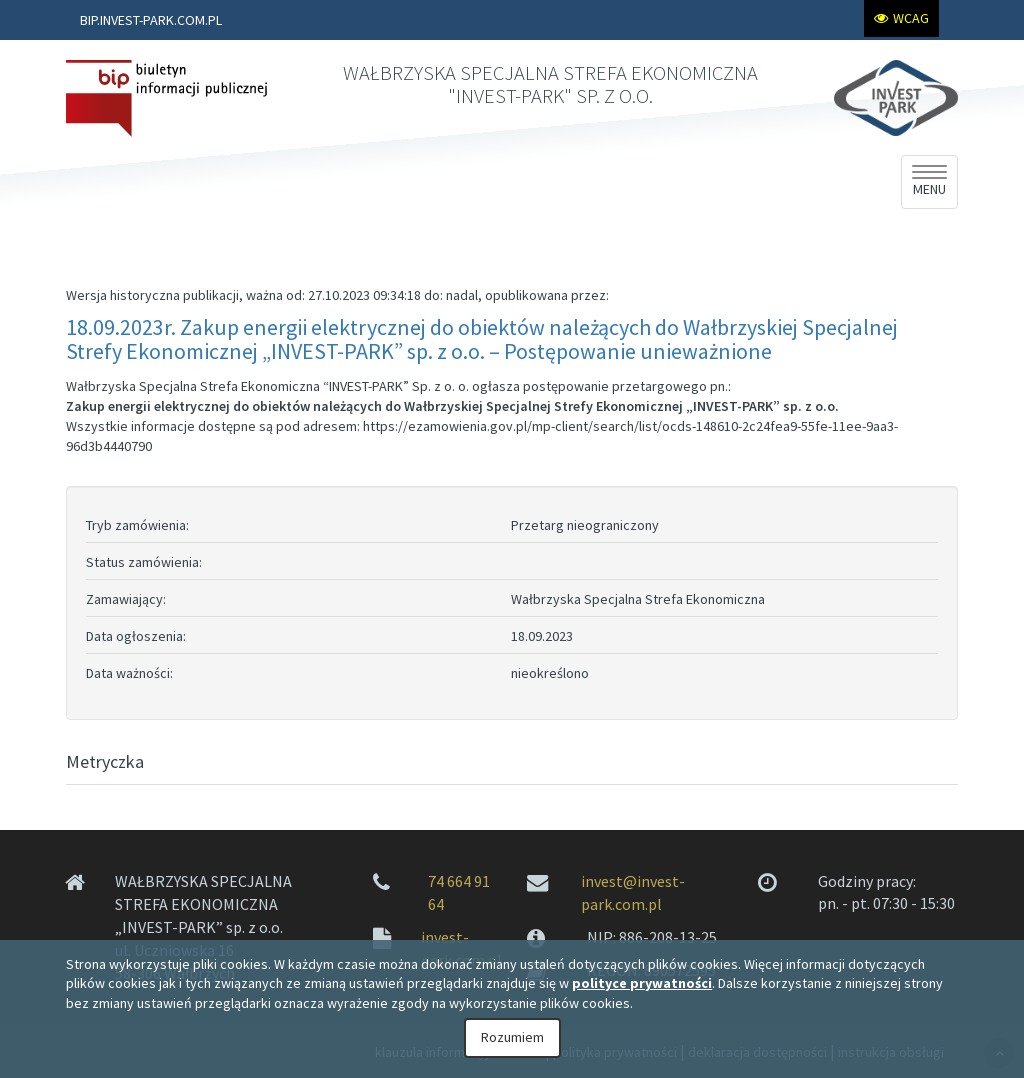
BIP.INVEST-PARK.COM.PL (151, 20)
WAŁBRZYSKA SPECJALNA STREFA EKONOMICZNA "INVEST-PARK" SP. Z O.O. (550, 84)
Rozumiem (512, 1037)
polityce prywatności (642, 983)
